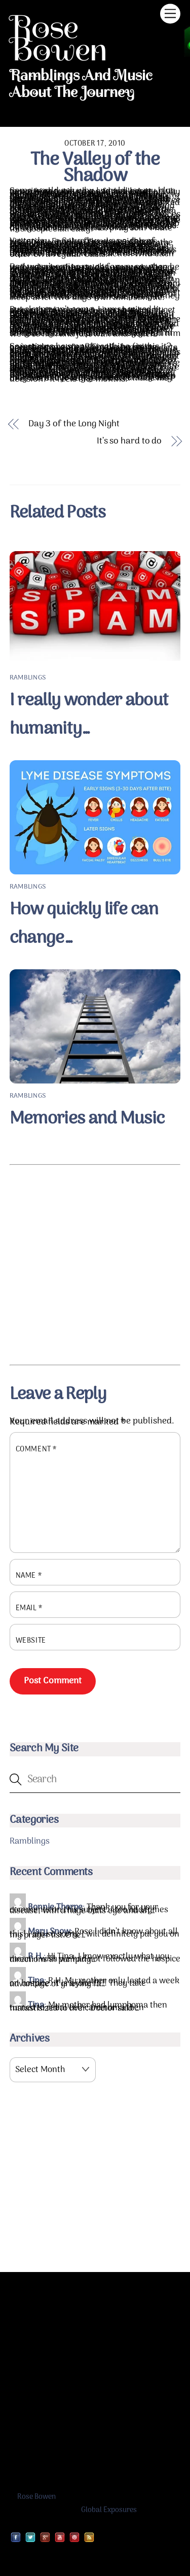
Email (29, 1608)
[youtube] (60, 2537)
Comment (36, 1449)
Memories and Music (87, 1119)
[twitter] (30, 2537)
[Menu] (170, 13)
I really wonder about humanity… (89, 715)
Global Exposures (109, 2510)
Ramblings (28, 677)
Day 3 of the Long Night (74, 424)
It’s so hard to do (129, 441)
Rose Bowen (36, 2497)
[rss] (89, 2537)
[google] (45, 2537)
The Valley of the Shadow (95, 168)
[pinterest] (74, 2537)
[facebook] (16, 2537)
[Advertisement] (95, 1265)
